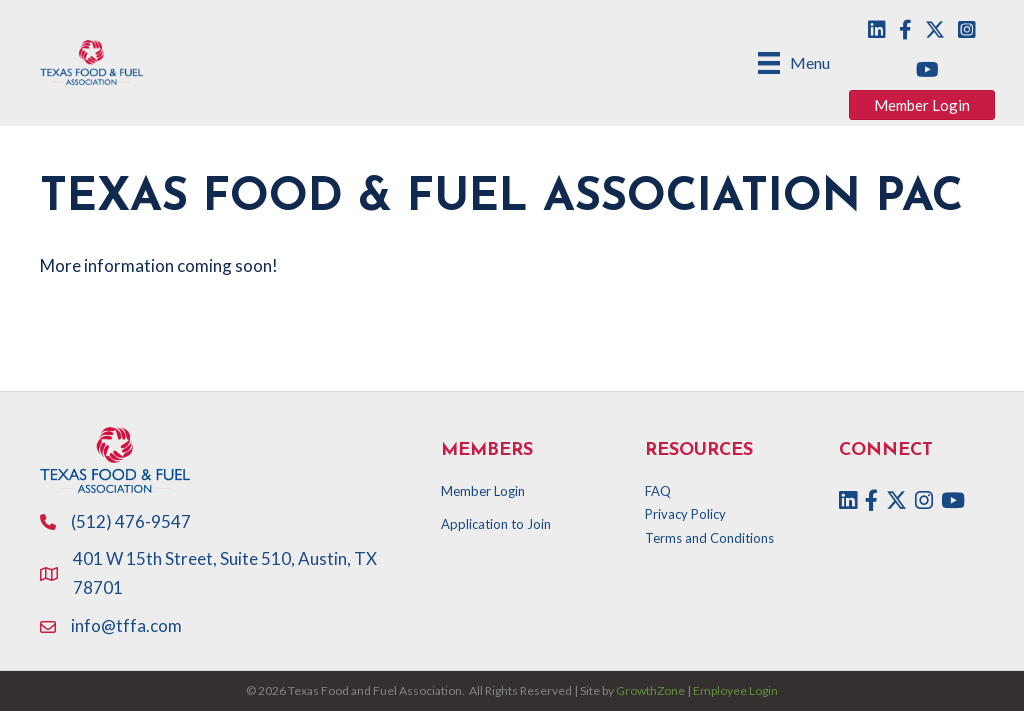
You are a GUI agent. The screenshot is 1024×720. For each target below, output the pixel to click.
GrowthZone (650, 690)
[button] (922, 105)
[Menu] (794, 62)
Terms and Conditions (709, 538)
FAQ (658, 491)
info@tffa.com (126, 625)
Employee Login (735, 690)
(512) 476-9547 (131, 521)
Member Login (483, 491)
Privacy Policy (685, 514)
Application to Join (496, 524)
